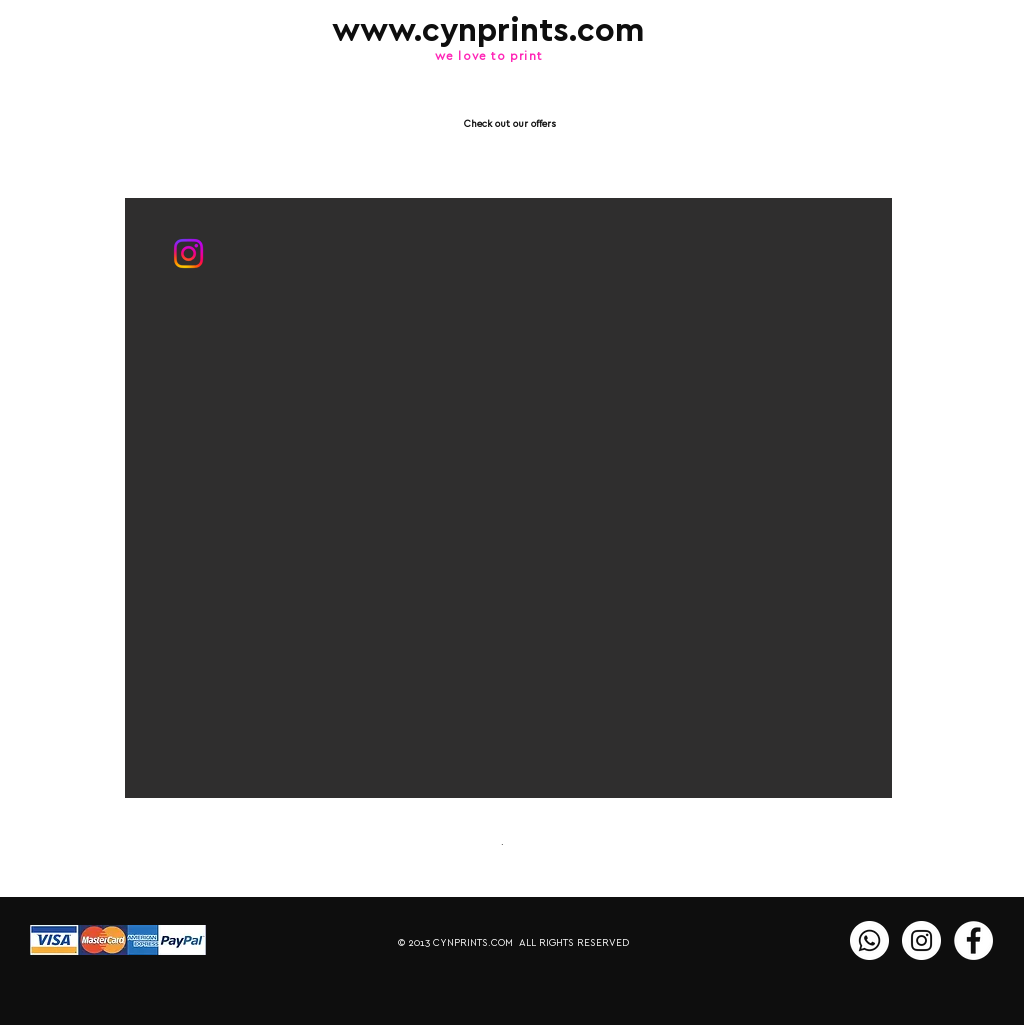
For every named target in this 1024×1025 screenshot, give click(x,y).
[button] (508, 498)
